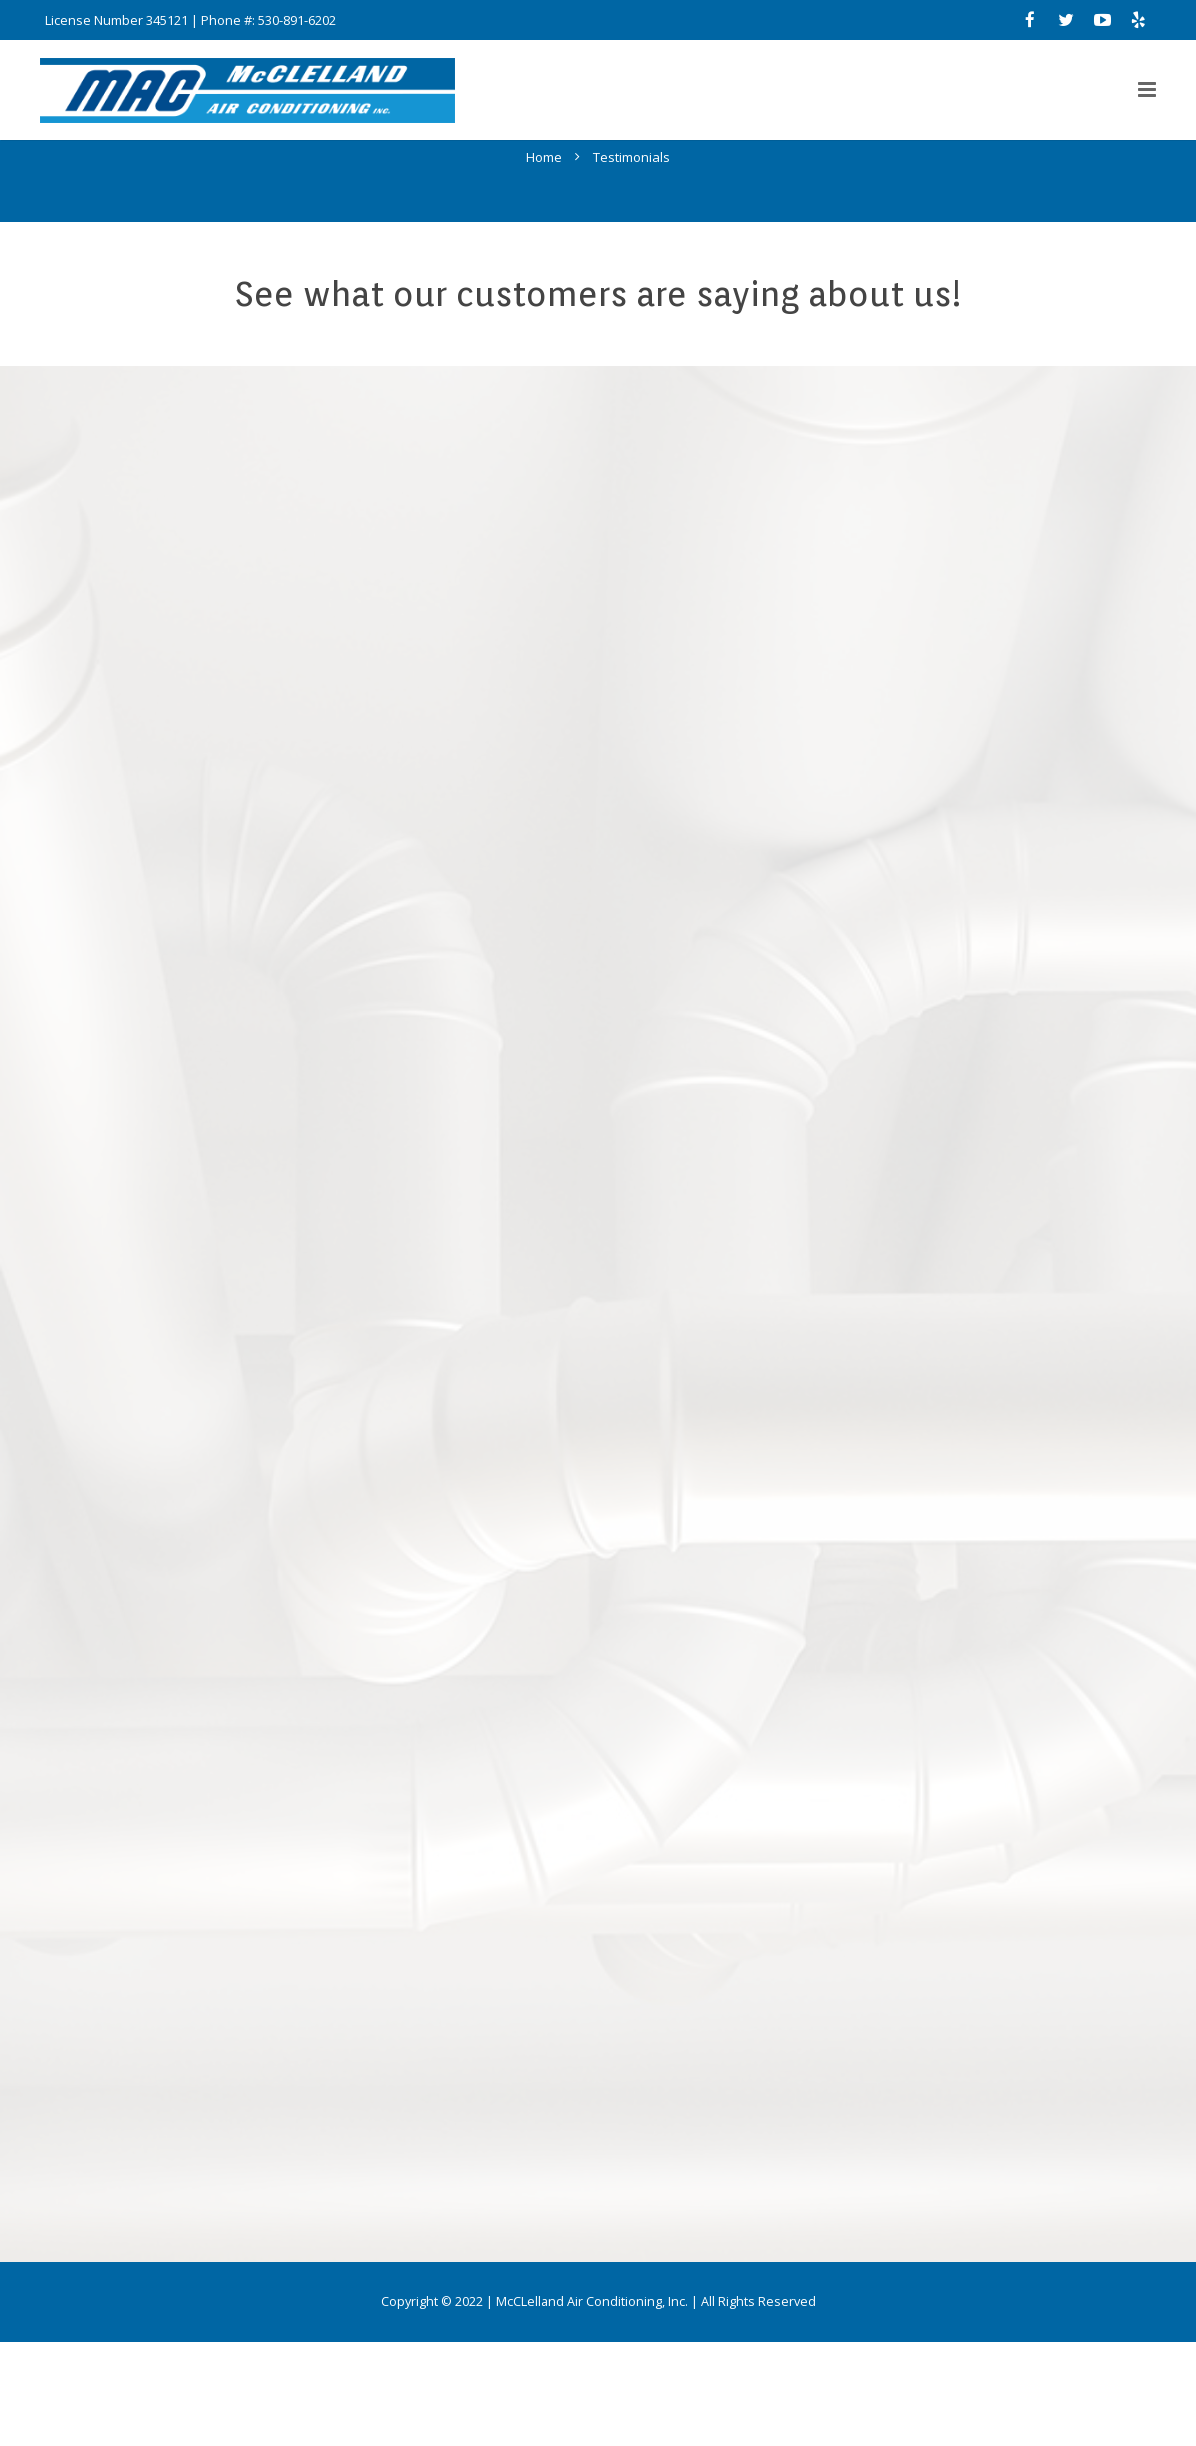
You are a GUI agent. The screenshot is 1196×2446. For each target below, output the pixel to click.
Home (544, 261)
